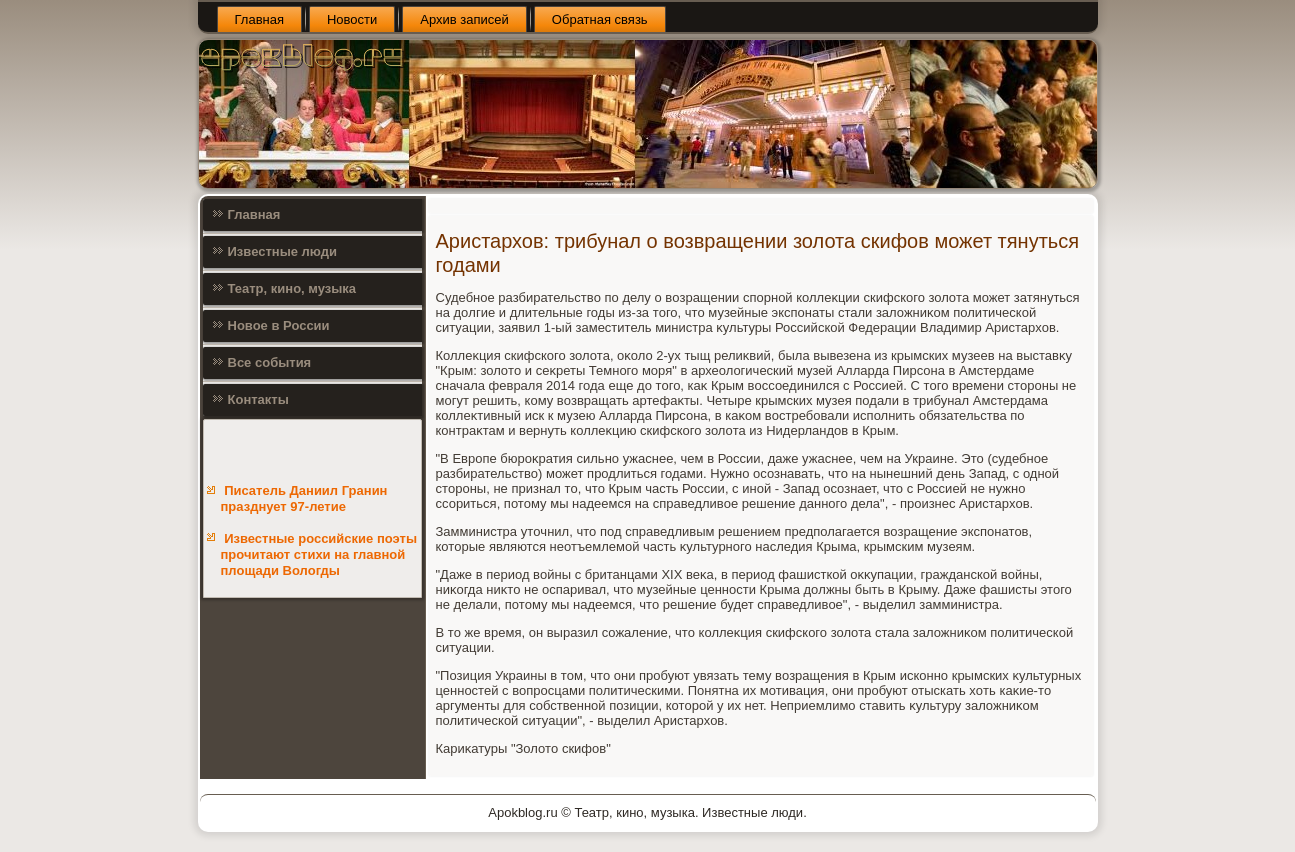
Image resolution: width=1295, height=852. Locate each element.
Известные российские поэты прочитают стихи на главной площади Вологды (319, 555)
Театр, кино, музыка (292, 288)
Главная (259, 19)
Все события (270, 362)
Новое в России (279, 325)
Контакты (258, 399)
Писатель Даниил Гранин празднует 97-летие (304, 498)
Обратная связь (600, 19)
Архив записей (464, 19)
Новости (352, 19)
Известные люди (283, 251)
